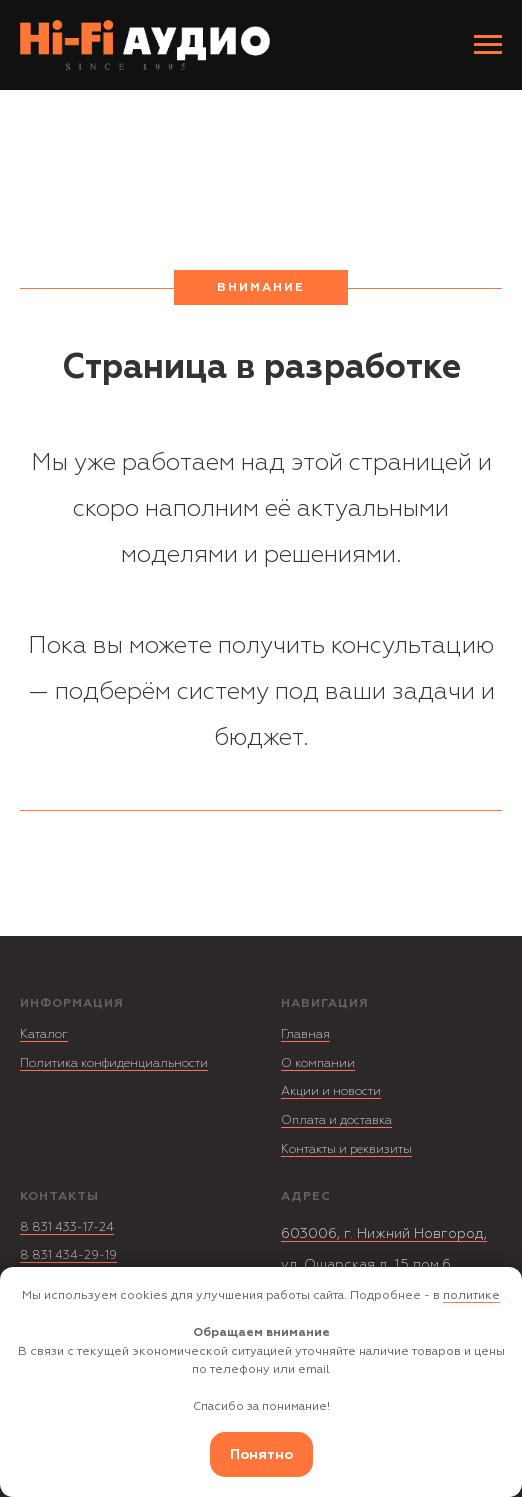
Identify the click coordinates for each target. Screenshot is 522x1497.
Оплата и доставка (336, 1120)
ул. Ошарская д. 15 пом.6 (366, 1264)
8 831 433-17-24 (67, 1227)
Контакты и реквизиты (346, 1149)
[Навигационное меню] (488, 45)
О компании (318, 1063)
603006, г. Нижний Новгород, (384, 1233)
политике (471, 1295)
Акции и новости (331, 1091)
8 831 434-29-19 (68, 1255)
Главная (305, 1034)
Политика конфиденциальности (114, 1063)
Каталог (44, 1034)
